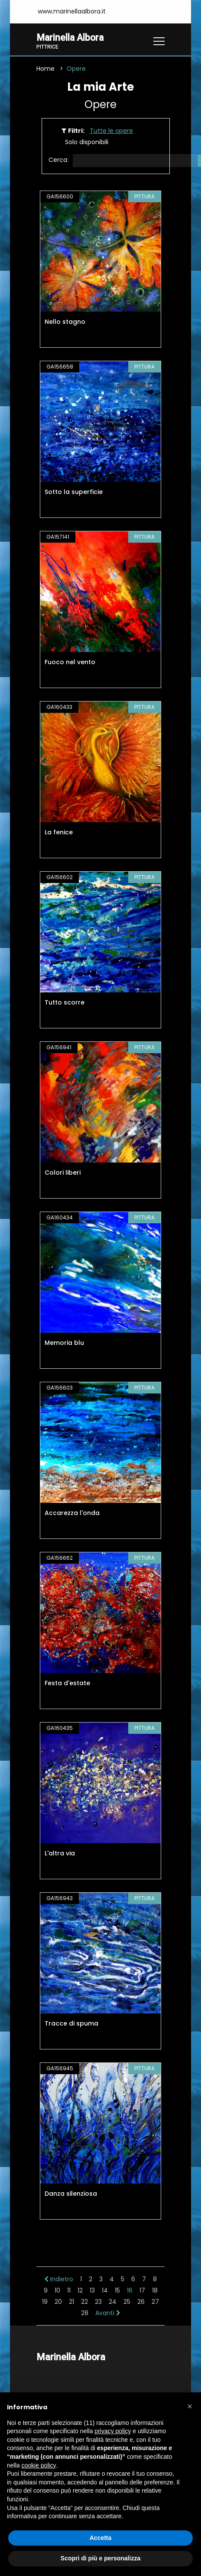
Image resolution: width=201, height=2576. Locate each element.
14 (105, 2290)
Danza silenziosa (71, 2193)
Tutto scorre (64, 1002)
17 (142, 2290)
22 (84, 2301)
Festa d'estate (67, 1683)
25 (126, 2301)
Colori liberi (63, 1172)
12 (80, 2290)
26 (141, 2301)
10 (57, 2290)
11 (69, 2290)
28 (84, 2313)
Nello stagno (65, 321)
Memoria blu (64, 1342)
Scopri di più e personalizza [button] (100, 2558)
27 (155, 2301)
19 (45, 2301)
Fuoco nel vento (70, 662)
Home (45, 69)
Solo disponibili (86, 142)
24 (113, 2301)
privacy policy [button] (112, 2431)
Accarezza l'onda (72, 1513)
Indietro (58, 2279)
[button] (190, 2406)
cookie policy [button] (38, 2465)
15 (117, 2290)
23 (98, 2301)
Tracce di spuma (71, 2023)
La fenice (59, 832)
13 (92, 2290)
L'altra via (60, 1853)
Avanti (107, 2313)
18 (155, 2290)
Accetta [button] (101, 2537)
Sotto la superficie (74, 492)
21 (71, 2301)
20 (58, 2301)
